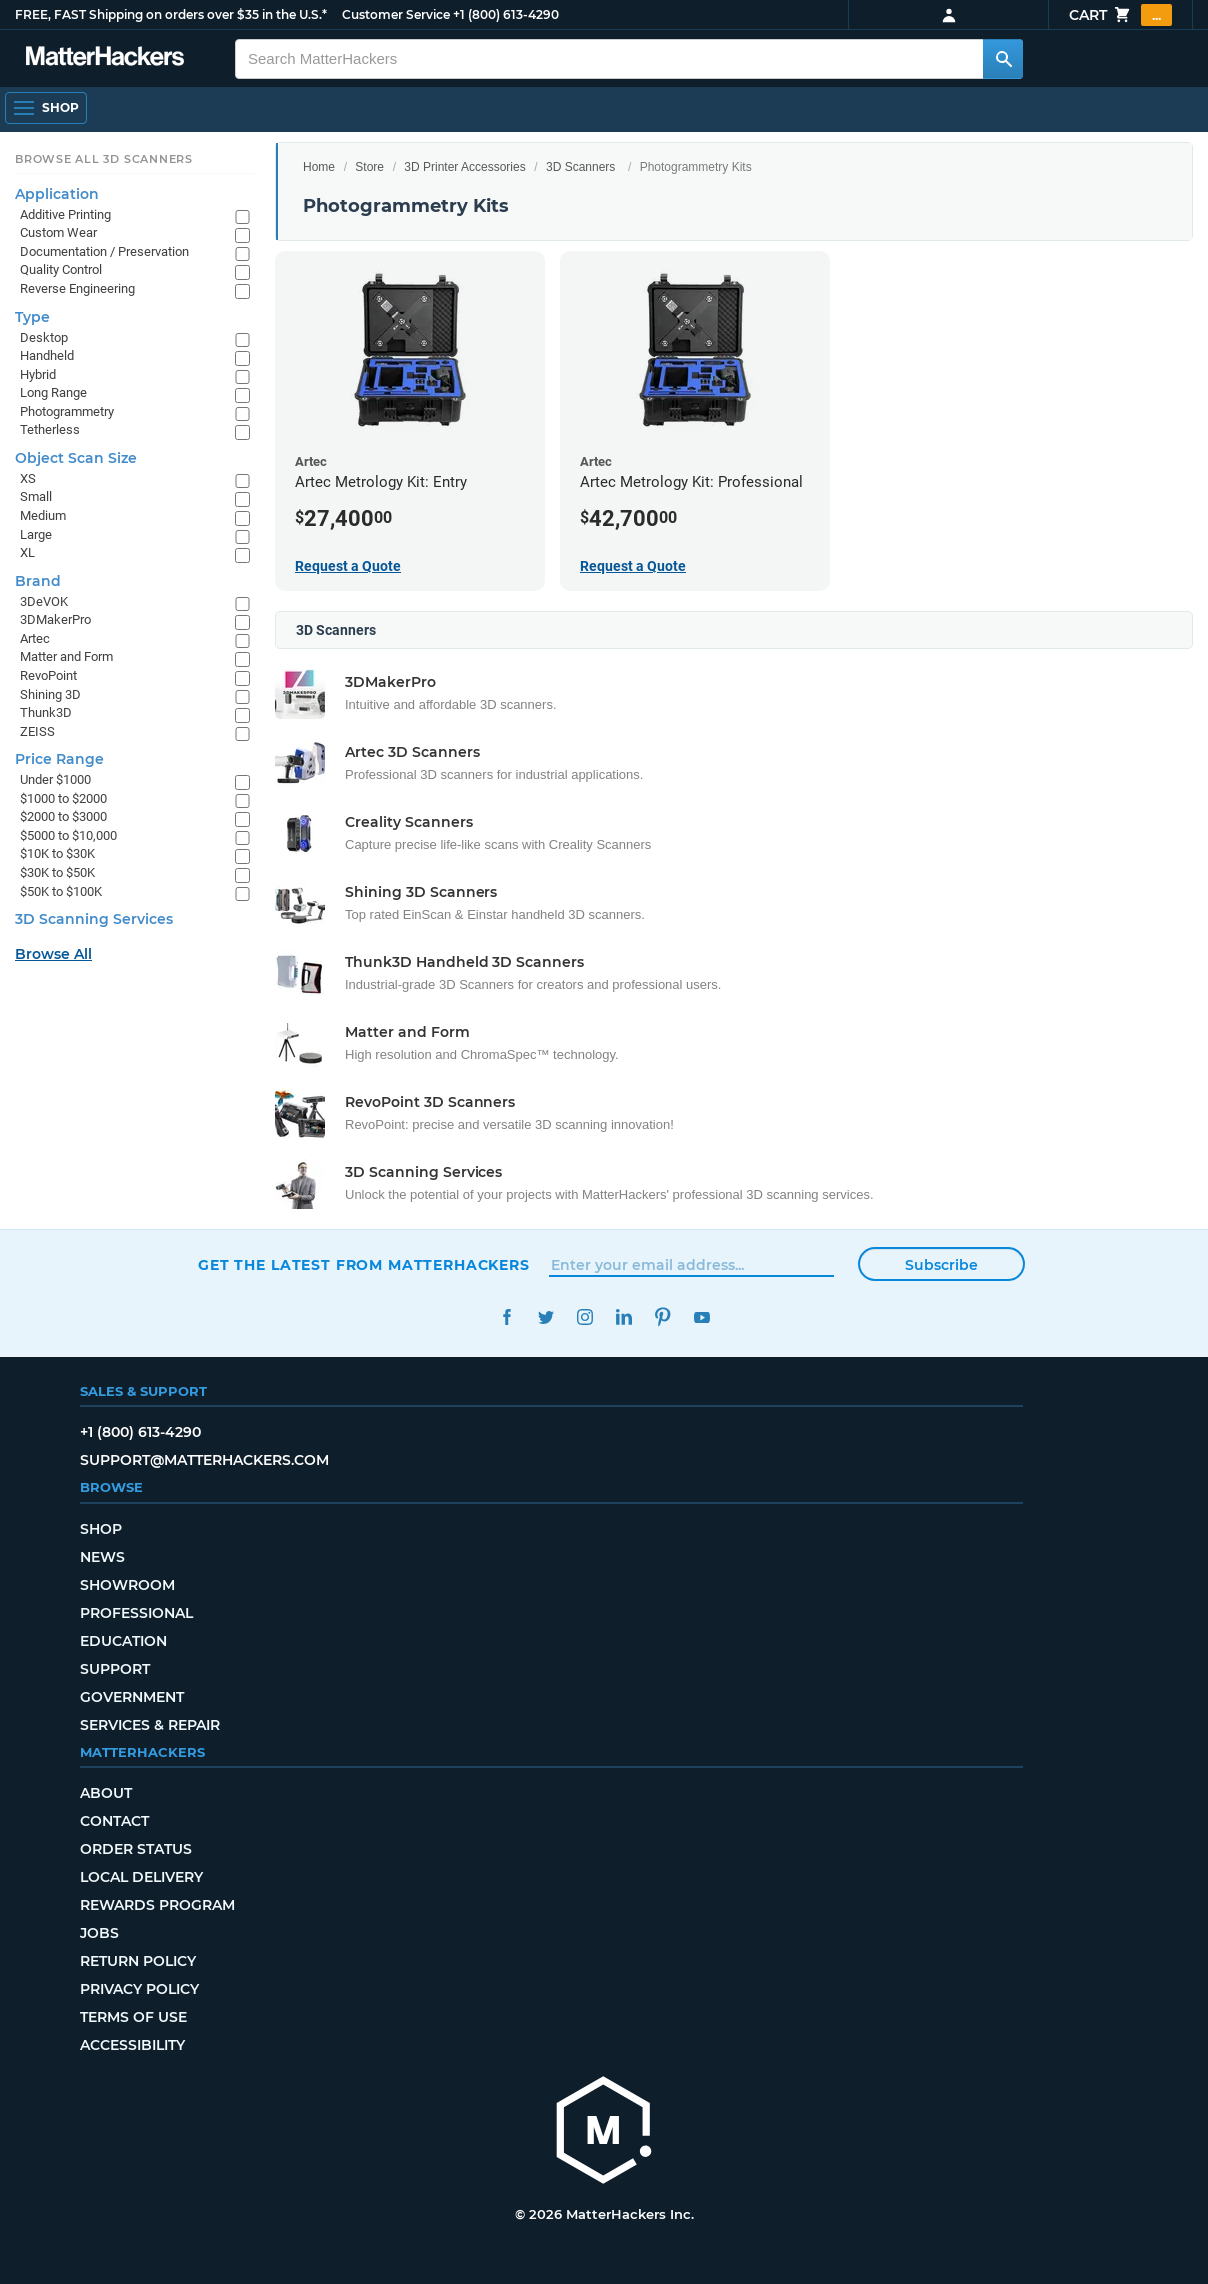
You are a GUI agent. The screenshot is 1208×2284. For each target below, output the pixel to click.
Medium (43, 515)
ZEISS (37, 731)
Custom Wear (58, 232)
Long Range (53, 392)
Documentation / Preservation (104, 251)
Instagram (584, 1317)
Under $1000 (55, 779)
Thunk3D (46, 712)
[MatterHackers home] (105, 58)
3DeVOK (44, 601)
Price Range (59, 759)
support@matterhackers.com (204, 1460)
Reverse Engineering (77, 288)
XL (27, 552)
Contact (114, 1821)
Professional (136, 1613)
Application (57, 194)
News (102, 1557)
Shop (101, 1529)
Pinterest (662, 1317)
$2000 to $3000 (63, 816)
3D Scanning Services (94, 919)
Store (369, 167)
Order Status (136, 1849)
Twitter (545, 1317)
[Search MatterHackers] (1003, 59)
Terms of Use (133, 2017)
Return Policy (138, 1961)
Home (319, 167)
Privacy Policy (139, 1989)
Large (36, 534)
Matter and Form (66, 656)
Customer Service (396, 14)
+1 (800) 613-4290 (506, 14)
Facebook (506, 1317)
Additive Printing (65, 214)
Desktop (44, 337)
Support (115, 1669)
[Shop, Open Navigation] (46, 108)
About (106, 1793)
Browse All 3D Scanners (104, 159)
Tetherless (50, 429)
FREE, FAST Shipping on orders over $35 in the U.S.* (171, 14)
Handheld (47, 355)
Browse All (53, 954)
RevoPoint (48, 675)
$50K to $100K (61, 891)
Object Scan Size (76, 458)
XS (28, 478)
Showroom (127, 1585)
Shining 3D (50, 694)
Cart (1120, 15)
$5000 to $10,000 (68, 835)
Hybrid (38, 374)
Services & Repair (150, 1725)
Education (123, 1641)
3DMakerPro (55, 619)
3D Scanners (580, 167)
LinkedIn (623, 1317)
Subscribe (941, 1265)
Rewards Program (157, 1905)
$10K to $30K (57, 853)
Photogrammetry (67, 411)
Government (132, 1697)
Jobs (99, 1933)
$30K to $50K (57, 872)
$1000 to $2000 (63, 798)
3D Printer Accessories (464, 167)
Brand (38, 581)
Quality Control (61, 269)
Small (36, 496)
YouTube (701, 1317)
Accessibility (132, 2045)
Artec (35, 638)
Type (32, 317)
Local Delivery (141, 1877)
